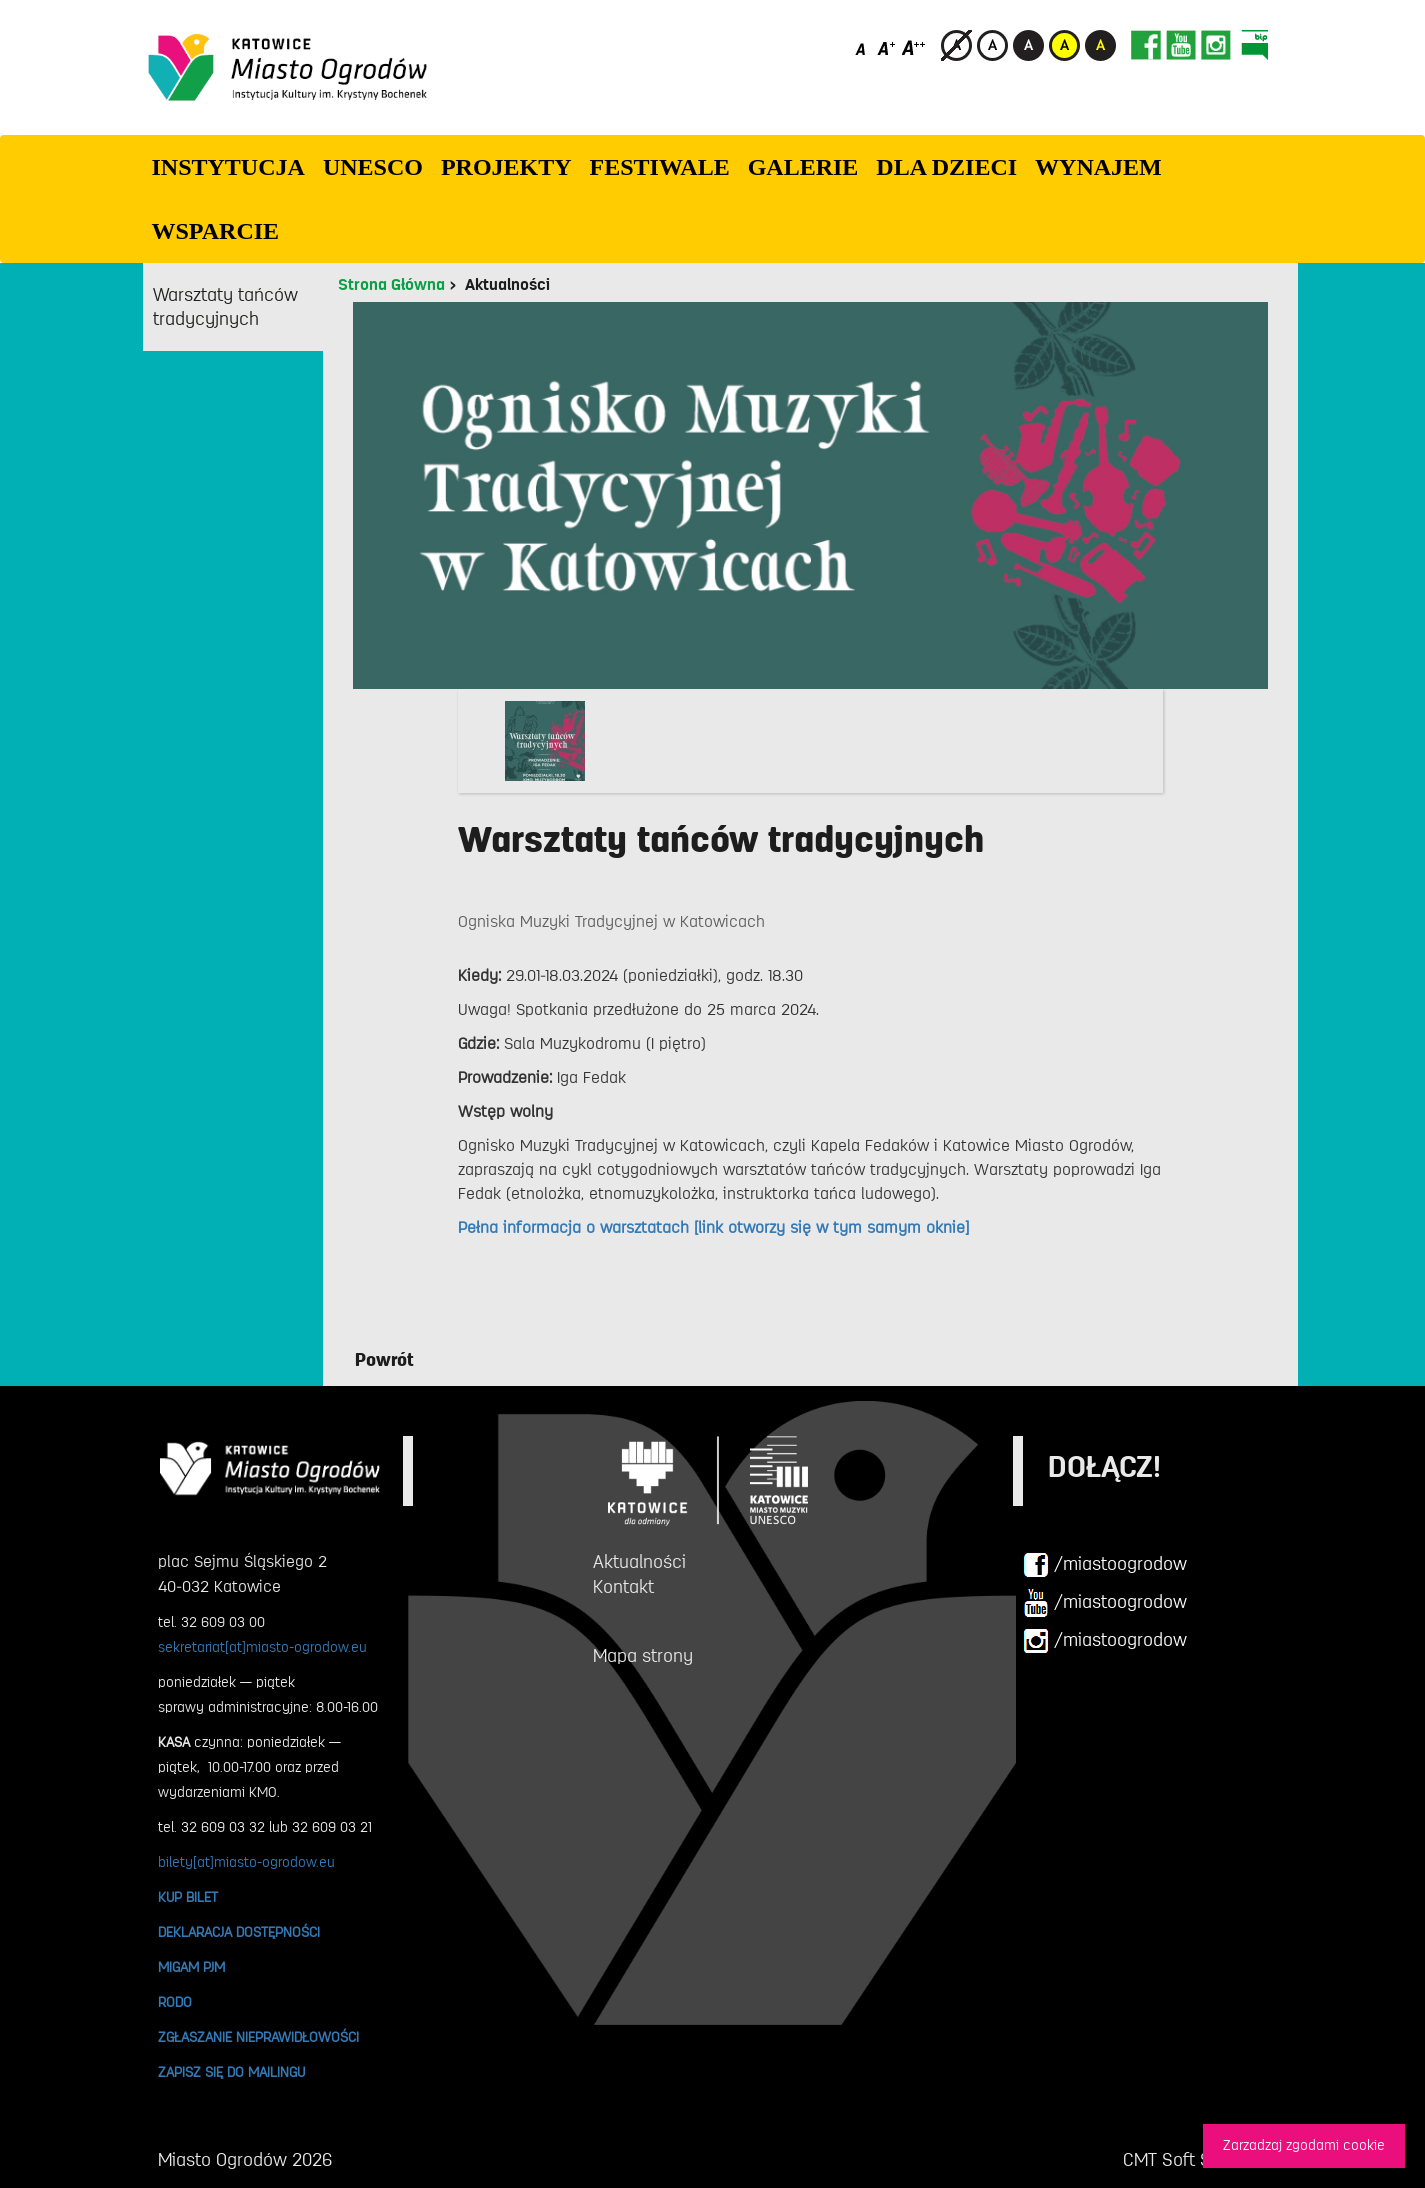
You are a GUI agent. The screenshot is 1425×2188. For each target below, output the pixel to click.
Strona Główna (391, 285)
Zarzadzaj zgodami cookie (1304, 2145)
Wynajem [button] (1098, 167)
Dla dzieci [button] (946, 167)
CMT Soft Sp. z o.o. (1195, 2160)
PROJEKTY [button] (506, 167)
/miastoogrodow (1105, 1565)
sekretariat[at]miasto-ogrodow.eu (262, 1647)
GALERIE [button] (803, 167)
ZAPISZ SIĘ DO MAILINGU (231, 2072)
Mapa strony (643, 1656)
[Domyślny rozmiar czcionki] (862, 47)
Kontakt (623, 1587)
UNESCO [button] (373, 167)
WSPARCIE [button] (216, 231)
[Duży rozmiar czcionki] (914, 47)
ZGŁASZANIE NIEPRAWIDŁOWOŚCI (258, 2037)
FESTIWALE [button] (660, 167)
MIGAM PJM (191, 1967)
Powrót (384, 1360)
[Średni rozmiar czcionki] (886, 47)
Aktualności (507, 285)
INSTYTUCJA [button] (228, 167)
